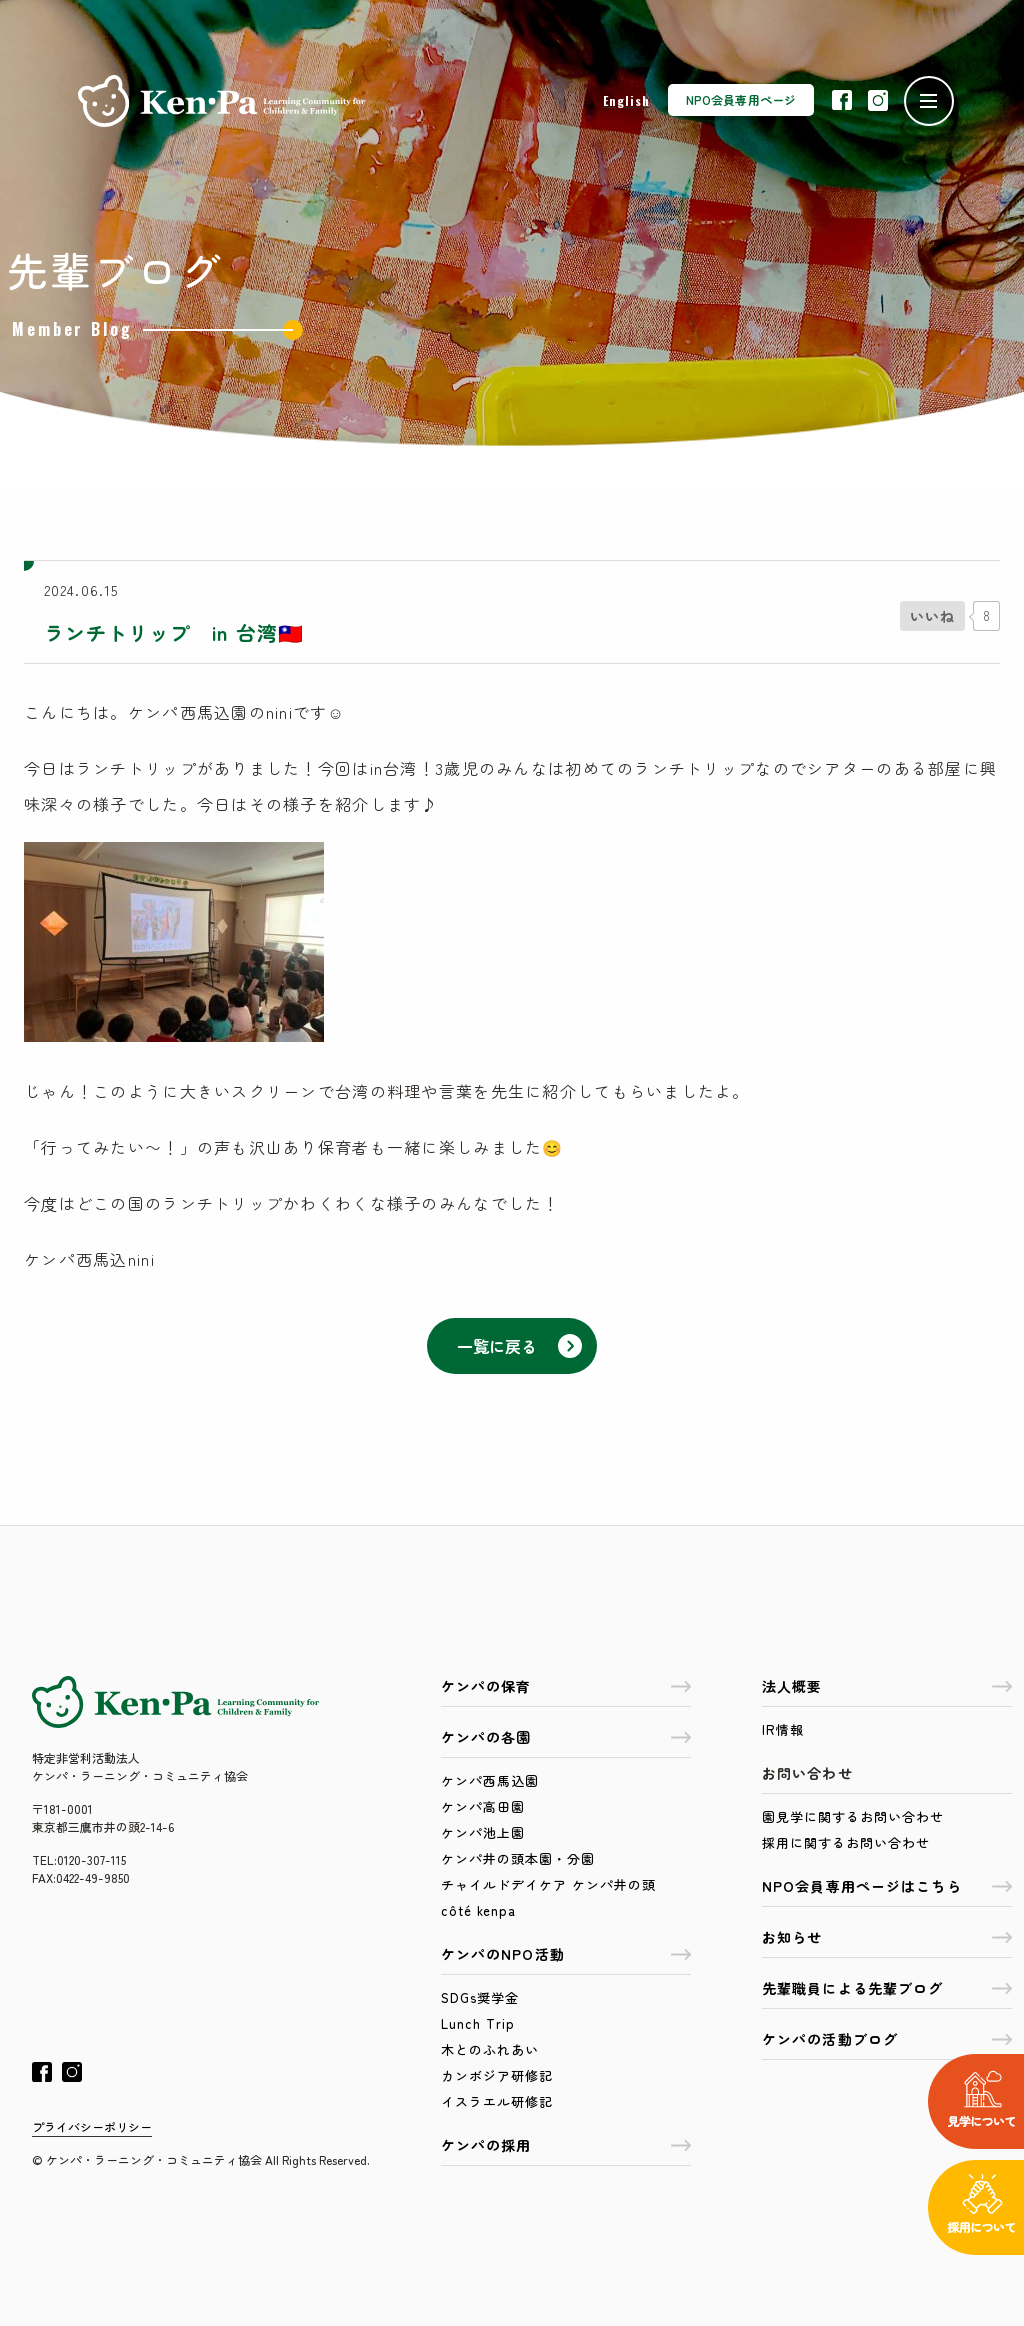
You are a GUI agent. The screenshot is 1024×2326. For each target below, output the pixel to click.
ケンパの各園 (566, 1737)
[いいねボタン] (932, 616)
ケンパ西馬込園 (490, 1780)
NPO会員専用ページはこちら (887, 1886)
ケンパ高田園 (483, 1806)
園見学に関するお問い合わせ (853, 1816)
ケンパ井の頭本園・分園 (518, 1858)
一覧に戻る (519, 1346)
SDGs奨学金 (480, 1997)
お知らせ (887, 1937)
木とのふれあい (490, 2049)
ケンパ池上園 (483, 1832)
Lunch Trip (478, 2023)
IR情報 (783, 1729)
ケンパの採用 (566, 2145)
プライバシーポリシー (92, 2126)
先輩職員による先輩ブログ (887, 1988)
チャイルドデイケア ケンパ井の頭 (548, 1884)
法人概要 (887, 1686)
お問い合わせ (807, 1773)
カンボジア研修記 (497, 2075)
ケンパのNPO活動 (566, 1954)
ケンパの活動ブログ (887, 2039)
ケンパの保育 (566, 1686)
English (626, 100)
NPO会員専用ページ (741, 99)
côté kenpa (478, 1910)
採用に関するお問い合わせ (846, 1842)
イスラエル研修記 (497, 2101)
